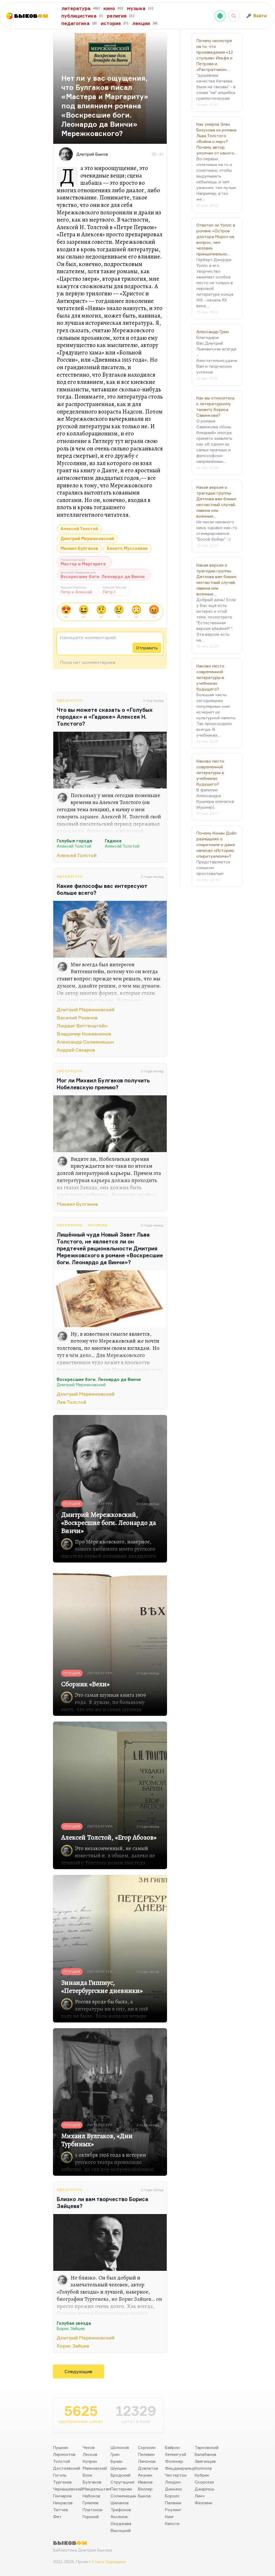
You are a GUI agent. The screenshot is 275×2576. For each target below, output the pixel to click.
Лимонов (146, 2461)
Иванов (145, 2481)
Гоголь (60, 2475)
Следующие (78, 2371)
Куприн (90, 2461)
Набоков (91, 2495)
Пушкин (60, 2447)
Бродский (120, 2475)
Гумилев (90, 2502)
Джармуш (204, 2488)
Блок (87, 2475)
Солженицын (123, 2495)
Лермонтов (64, 2454)
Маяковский (95, 2468)
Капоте (172, 2523)
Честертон (176, 2475)
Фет (57, 2516)
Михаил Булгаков (79, 548)
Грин (115, 2454)
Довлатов (148, 2468)
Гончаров (62, 2495)
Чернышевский (68, 2488)
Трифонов (121, 2509)
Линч (199, 2495)
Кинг (169, 2516)
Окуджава (121, 2523)
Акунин (145, 2475)
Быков (144, 2495)
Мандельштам (97, 2488)
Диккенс (173, 2488)
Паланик (173, 2502)
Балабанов (205, 2454)
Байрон (172, 2447)
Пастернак (121, 2488)
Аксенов (119, 2516)
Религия (97, 1225)
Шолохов (120, 2447)
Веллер (145, 2488)
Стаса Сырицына (109, 2561)
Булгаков (92, 2481)
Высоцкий (121, 2530)
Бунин (116, 2461)
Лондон (173, 2481)
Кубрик (202, 2475)
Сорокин (146, 2447)
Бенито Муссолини (127, 548)
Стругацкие (122, 2481)
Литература (69, 700)
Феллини (203, 2502)
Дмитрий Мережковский (87, 538)
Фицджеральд (180, 2468)
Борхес (172, 2495)
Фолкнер (174, 2461)
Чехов (89, 2447)
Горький (91, 2516)
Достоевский (66, 2468)
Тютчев (60, 2509)
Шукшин (119, 2468)
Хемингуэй (175, 2454)
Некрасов (63, 2502)
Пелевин (146, 2454)
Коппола (203, 2468)
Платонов (92, 2509)
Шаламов (120, 2502)
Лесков (90, 2454)
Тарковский (207, 2447)
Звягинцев (205, 2461)
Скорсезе (204, 2481)
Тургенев (62, 2481)
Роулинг (173, 2509)
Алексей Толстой (79, 528)
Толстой (61, 2461)
